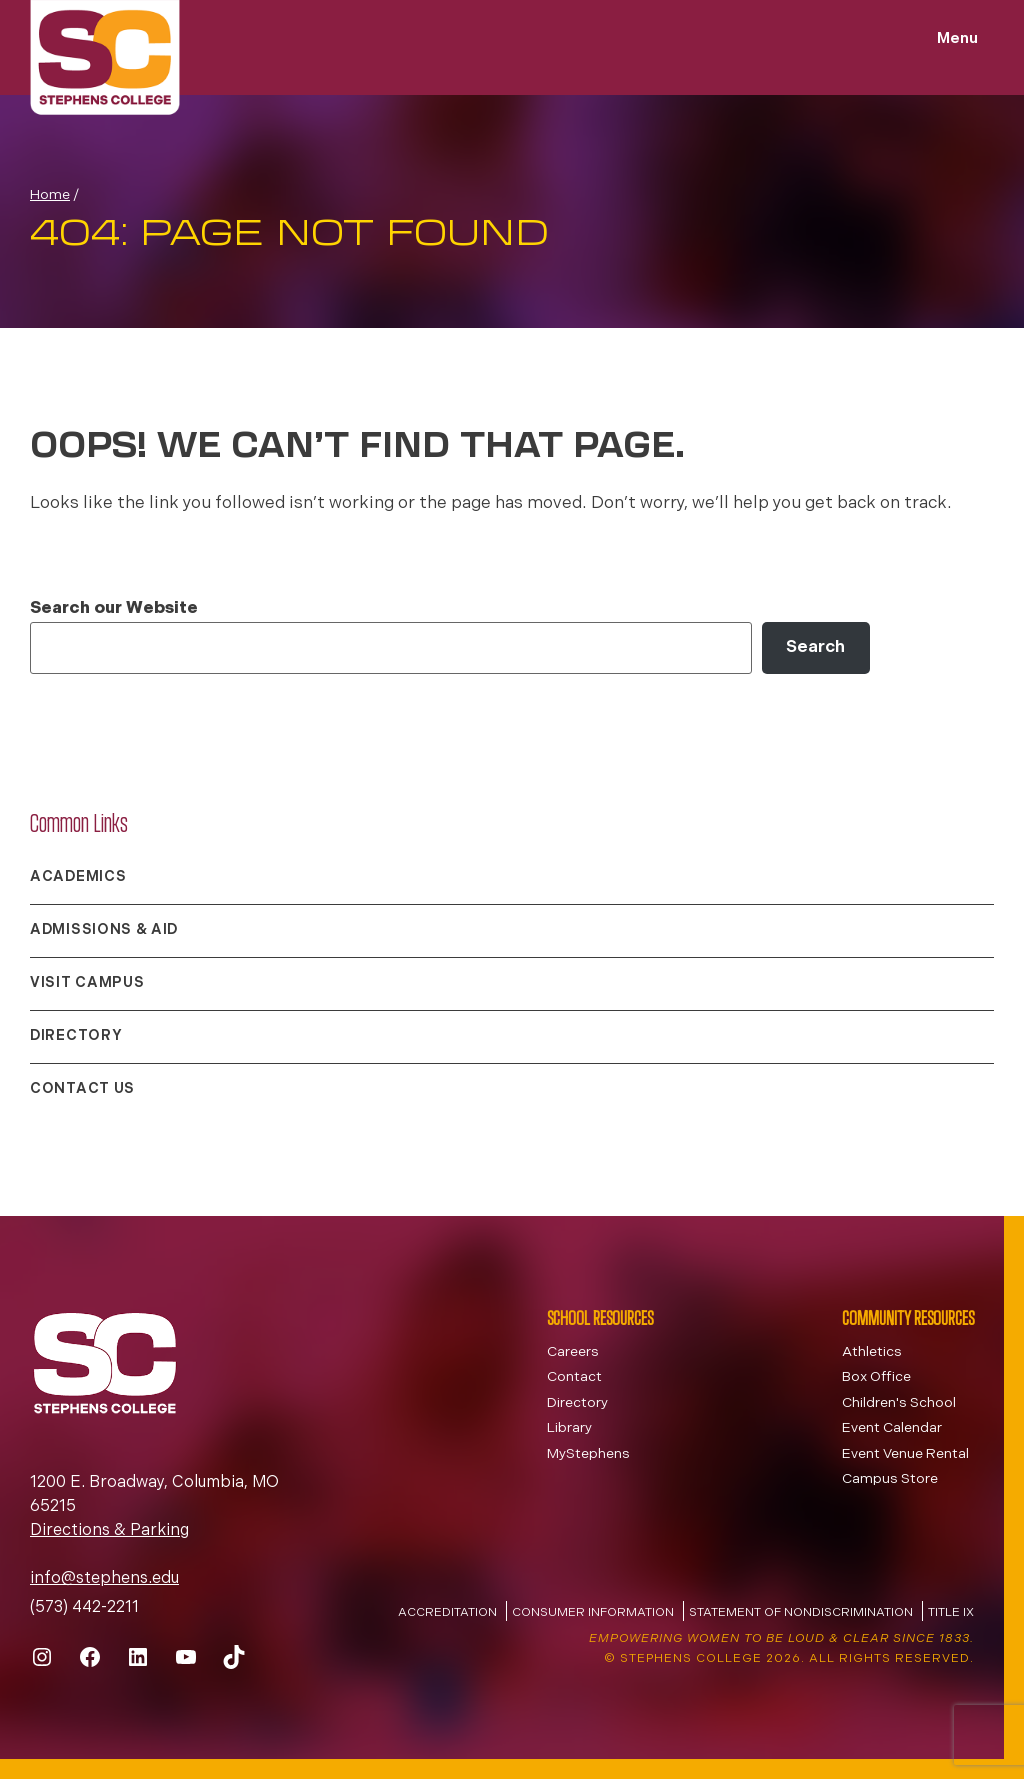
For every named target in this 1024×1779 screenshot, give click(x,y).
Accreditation (447, 1613)
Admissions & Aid (104, 930)
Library (569, 1428)
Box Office (876, 1377)
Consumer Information (593, 1613)
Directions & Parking (109, 1531)
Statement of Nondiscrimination (801, 1613)
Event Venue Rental (905, 1454)
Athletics (872, 1352)
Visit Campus (87, 983)
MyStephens (588, 1454)
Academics (78, 877)
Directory (76, 1036)
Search (815, 647)
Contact (574, 1377)
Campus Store (890, 1479)
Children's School (899, 1403)
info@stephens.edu (104, 1579)
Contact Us (82, 1089)
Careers (573, 1352)
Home (50, 195)
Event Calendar (892, 1428)
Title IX (951, 1613)
